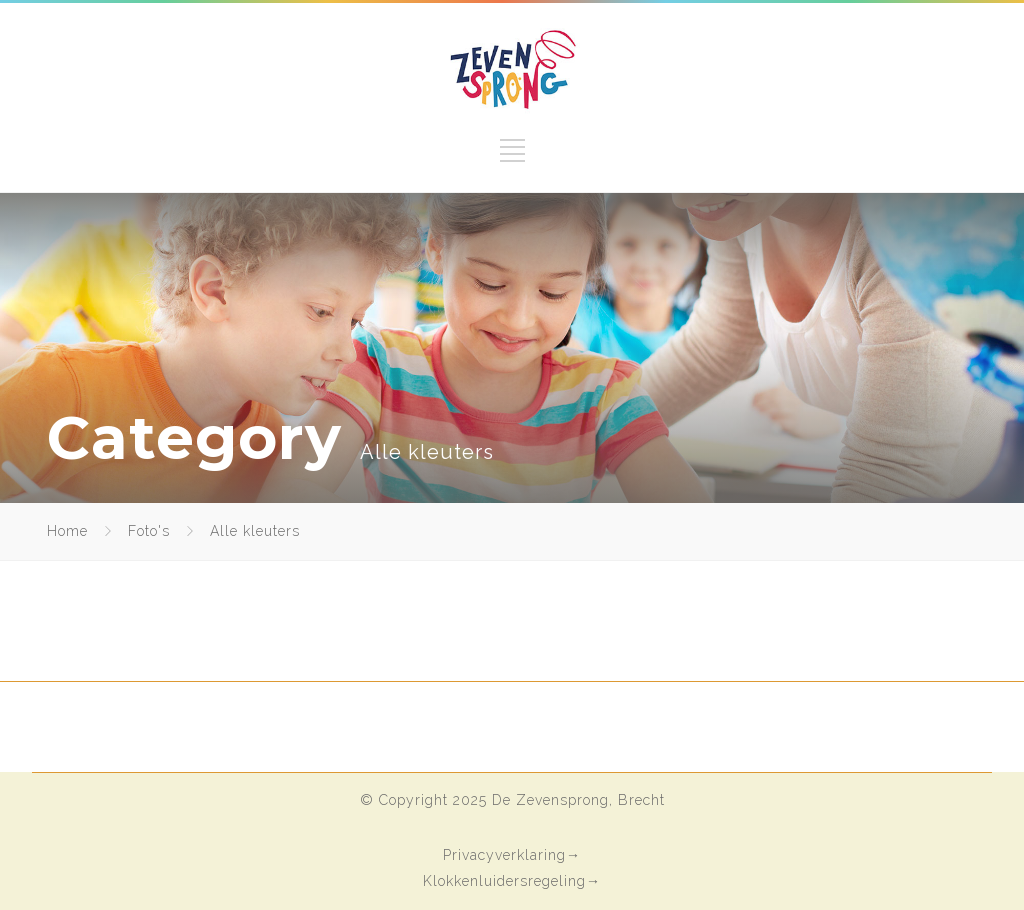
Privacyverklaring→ (512, 855)
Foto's (149, 531)
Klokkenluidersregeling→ (512, 881)
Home (67, 531)
